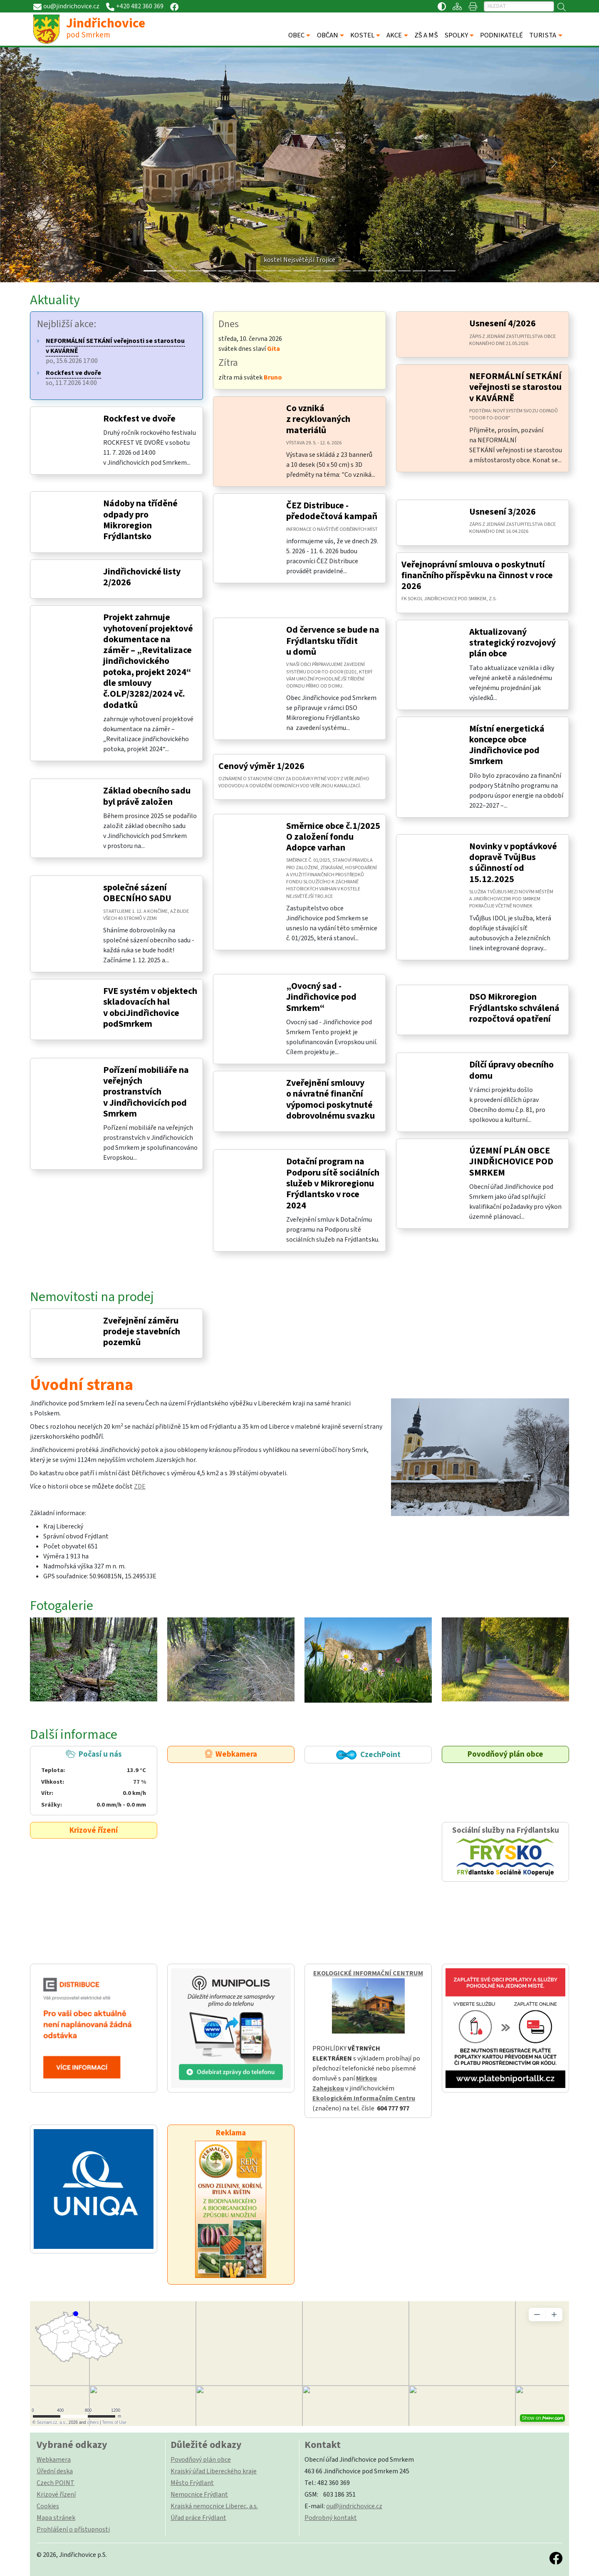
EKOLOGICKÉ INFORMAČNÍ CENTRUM (368, 1973)
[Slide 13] (344, 271)
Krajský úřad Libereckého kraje (214, 2471)
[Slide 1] (164, 271)
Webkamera (231, 1754)
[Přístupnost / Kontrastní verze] (442, 6)
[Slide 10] (299, 271)
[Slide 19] (434, 271)
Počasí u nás (93, 1779)
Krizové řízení (93, 1830)
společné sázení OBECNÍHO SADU (137, 893)
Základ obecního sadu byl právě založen (147, 796)
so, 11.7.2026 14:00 (73, 377)
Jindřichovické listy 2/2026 (142, 577)
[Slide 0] (150, 271)
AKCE (394, 35)
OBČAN (327, 35)
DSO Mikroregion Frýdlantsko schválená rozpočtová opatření (514, 1008)
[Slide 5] (224, 271)
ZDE (140, 1486)
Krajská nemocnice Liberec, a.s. (214, 2506)
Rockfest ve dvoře (139, 418)
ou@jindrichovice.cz (354, 2506)
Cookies (48, 2506)
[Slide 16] (389, 271)
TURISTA (542, 35)
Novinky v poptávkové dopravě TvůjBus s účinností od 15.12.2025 (513, 863)
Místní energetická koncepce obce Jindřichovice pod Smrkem (507, 745)
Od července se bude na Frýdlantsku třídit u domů (332, 641)
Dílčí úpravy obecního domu (511, 1070)
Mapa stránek (56, 2517)
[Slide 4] (209, 271)
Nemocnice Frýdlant (199, 2494)
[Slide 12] (329, 271)
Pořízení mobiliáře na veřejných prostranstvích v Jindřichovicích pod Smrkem (146, 1092)
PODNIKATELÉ (501, 35)
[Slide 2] (179, 271)
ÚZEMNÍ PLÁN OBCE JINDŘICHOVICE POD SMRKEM (511, 1161)
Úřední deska (55, 2471)
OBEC (296, 35)
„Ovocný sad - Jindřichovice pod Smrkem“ (321, 997)
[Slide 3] (194, 271)
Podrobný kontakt (330, 2517)
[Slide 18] (419, 271)
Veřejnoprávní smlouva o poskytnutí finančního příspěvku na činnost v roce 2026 (477, 575)
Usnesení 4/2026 (502, 323)
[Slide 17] (404, 271)
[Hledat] (519, 6)
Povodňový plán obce (505, 1754)
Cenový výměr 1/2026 (261, 766)
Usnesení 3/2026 (502, 511)
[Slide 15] (374, 271)
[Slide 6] (239, 271)
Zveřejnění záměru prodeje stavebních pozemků (141, 1331)
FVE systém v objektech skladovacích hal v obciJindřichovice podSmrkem (150, 1007)
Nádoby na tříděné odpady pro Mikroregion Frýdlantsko (140, 520)
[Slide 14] (359, 271)
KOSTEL (362, 35)
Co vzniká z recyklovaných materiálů (318, 419)
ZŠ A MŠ (426, 35)
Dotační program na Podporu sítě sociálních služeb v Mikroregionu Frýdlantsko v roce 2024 (332, 1183)
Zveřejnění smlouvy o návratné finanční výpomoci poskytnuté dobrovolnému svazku (330, 1099)
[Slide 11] (314, 271)
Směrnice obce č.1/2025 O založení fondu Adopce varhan (333, 837)
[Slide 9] (284, 271)
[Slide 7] (254, 271)
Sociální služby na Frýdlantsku (505, 1852)
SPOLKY (456, 35)
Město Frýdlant (192, 2482)
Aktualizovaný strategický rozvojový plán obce (512, 643)
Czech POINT (55, 2482)
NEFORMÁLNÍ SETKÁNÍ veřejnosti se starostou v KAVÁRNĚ (515, 387)
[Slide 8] (269, 271)
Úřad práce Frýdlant (198, 2517)
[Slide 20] (449, 271)
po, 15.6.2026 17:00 (115, 350)
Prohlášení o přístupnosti (73, 2529)
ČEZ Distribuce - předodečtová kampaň (331, 511)
